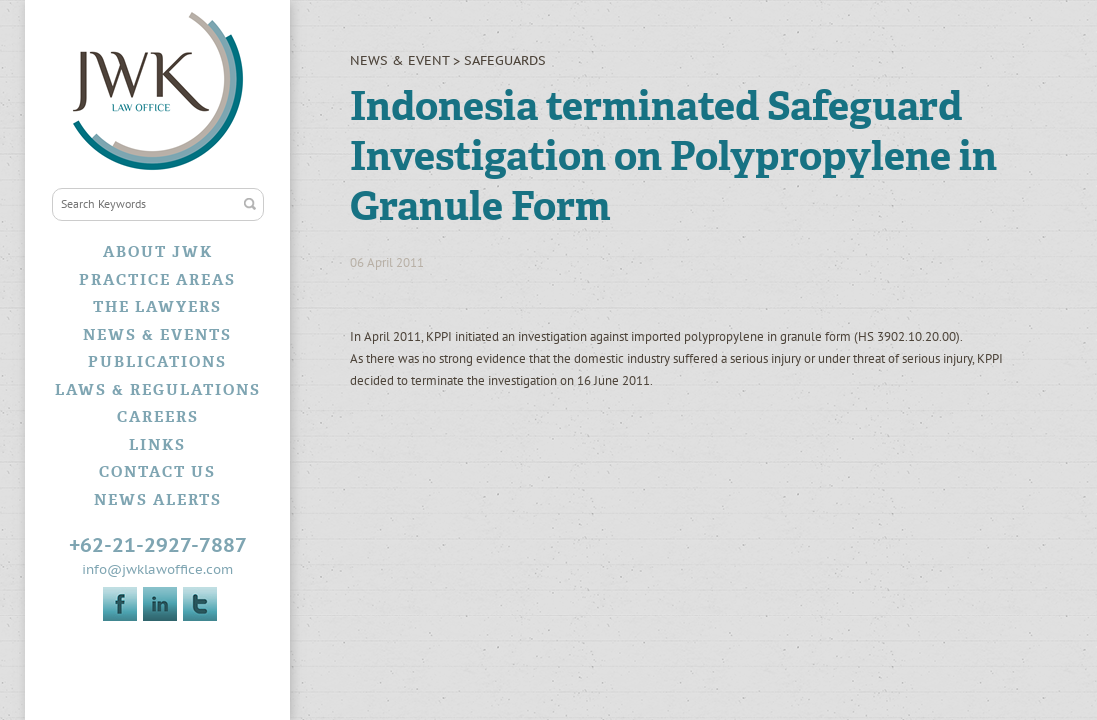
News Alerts (158, 500)
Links (157, 445)
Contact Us (157, 472)
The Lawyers (157, 307)
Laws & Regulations (158, 390)
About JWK (158, 252)
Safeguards (505, 61)
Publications (157, 362)
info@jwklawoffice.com (157, 570)
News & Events (157, 335)
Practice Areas (157, 280)
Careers (158, 417)
